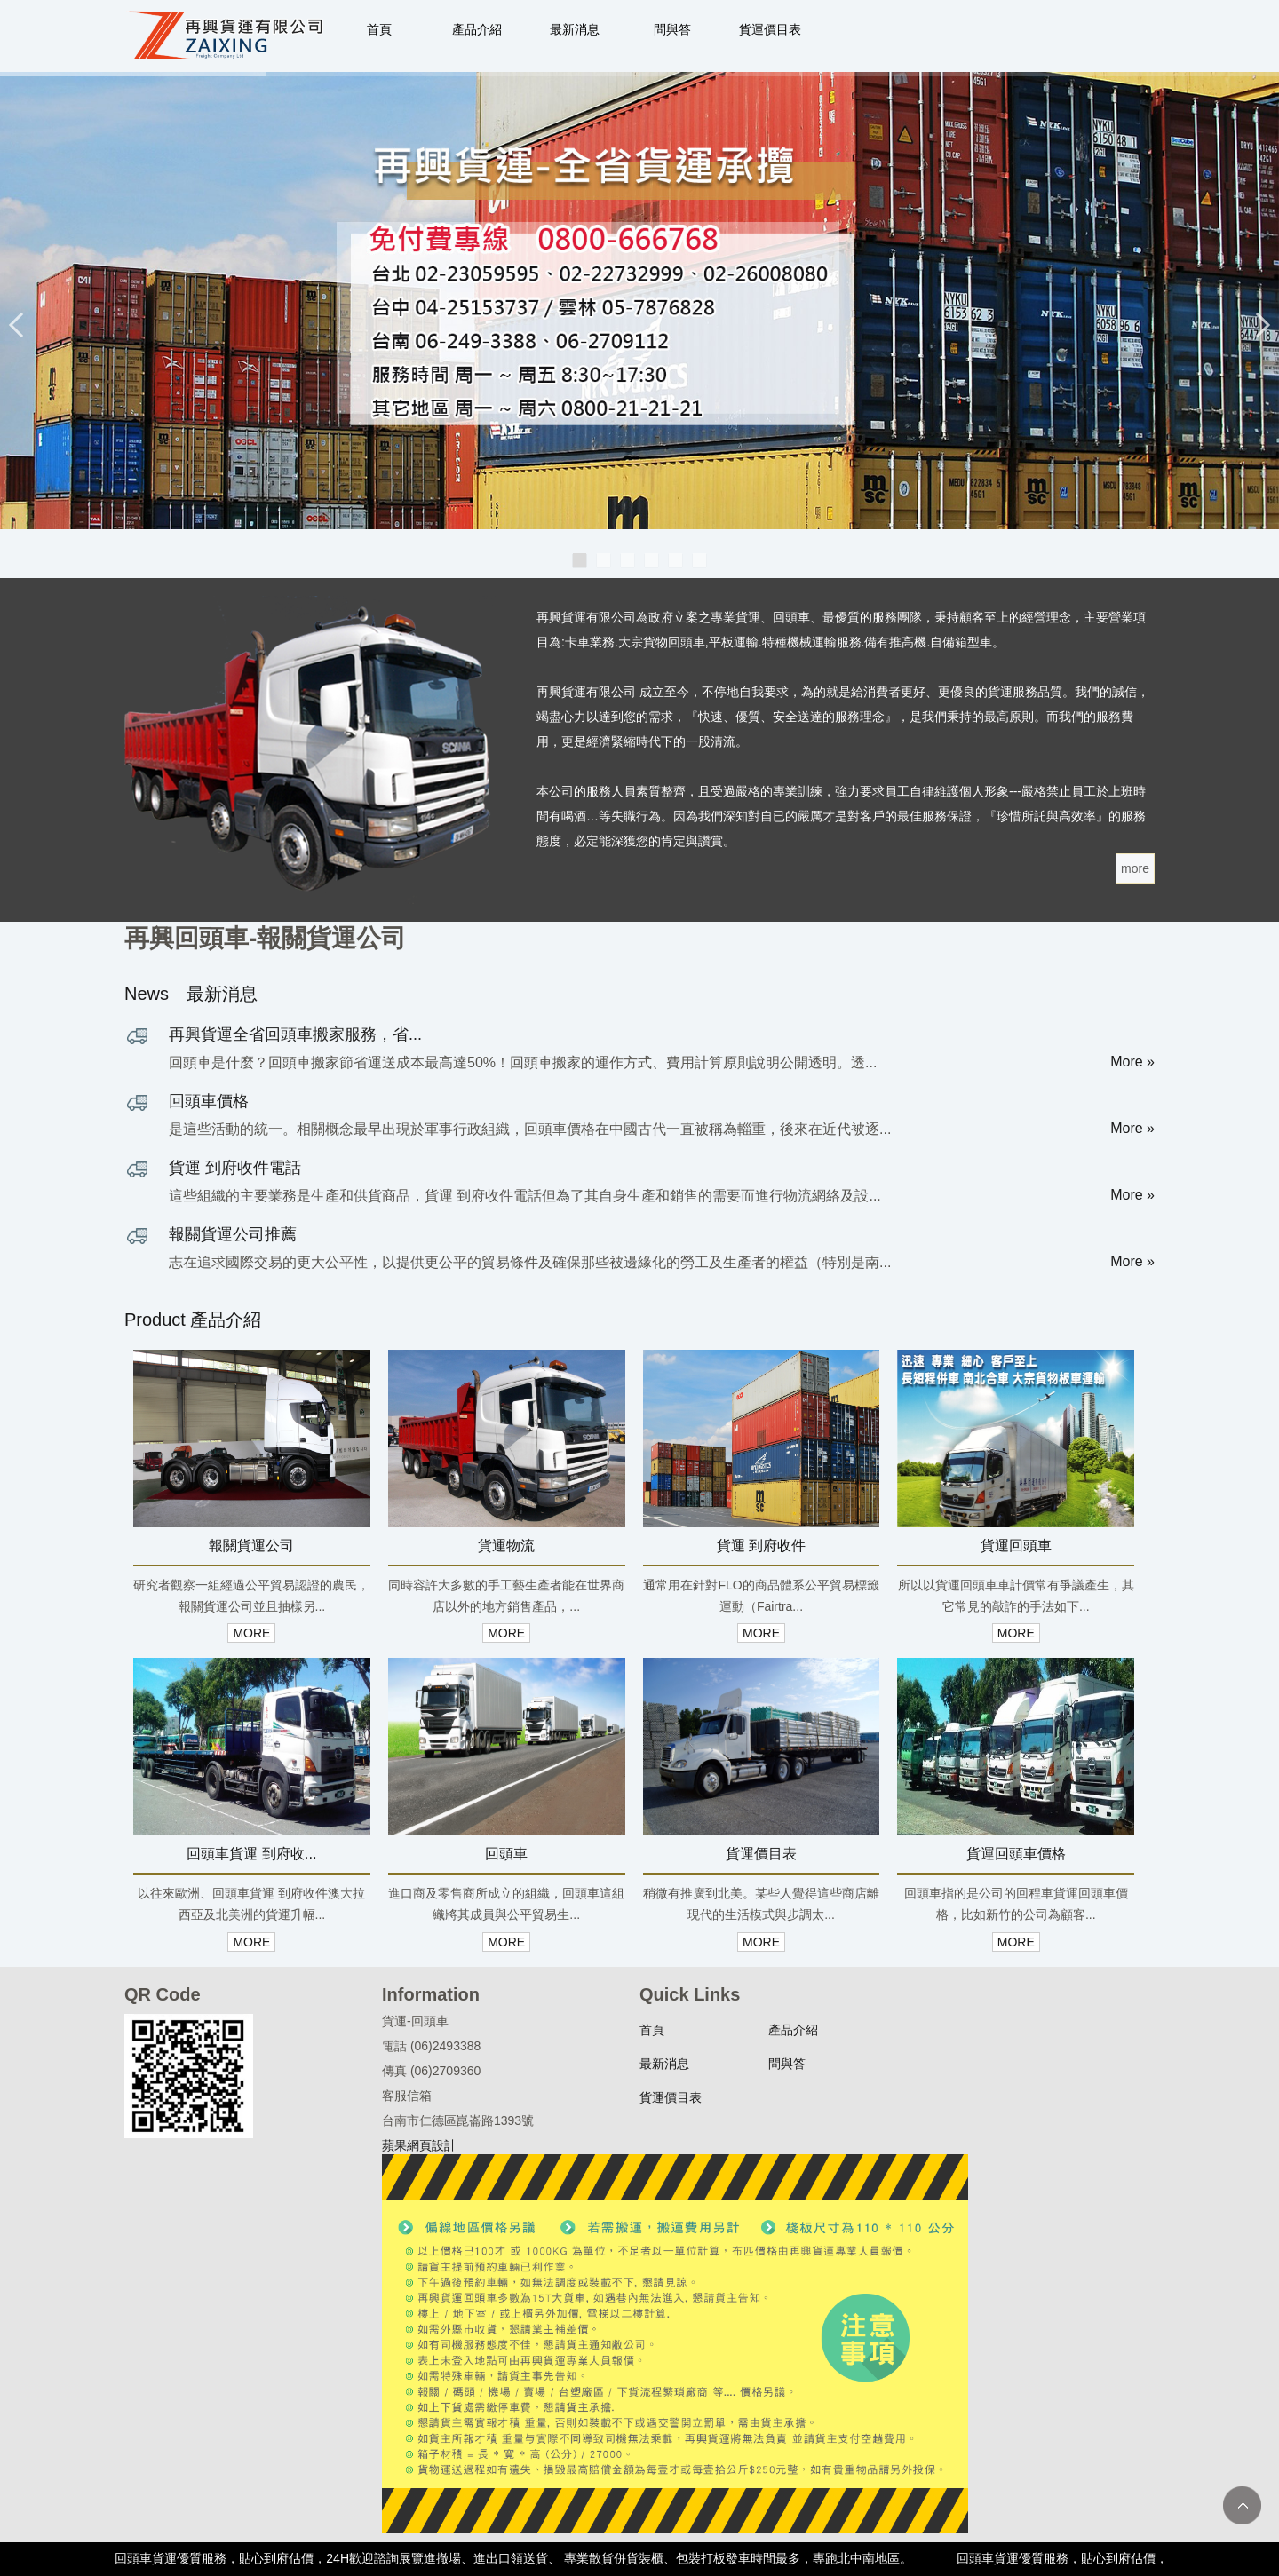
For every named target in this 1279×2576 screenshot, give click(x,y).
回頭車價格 (209, 1101)
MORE (251, 1633)
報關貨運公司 (251, 1545)
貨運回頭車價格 (1016, 1853)
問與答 (672, 29)
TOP (1242, 2505)
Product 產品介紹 (192, 1319)
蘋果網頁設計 (419, 2145)
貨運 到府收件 (761, 1545)
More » (1132, 1061)
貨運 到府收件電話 (235, 1168)
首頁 (379, 29)
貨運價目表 (770, 29)
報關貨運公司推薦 (233, 1234)
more (1135, 868)
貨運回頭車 (1016, 1545)
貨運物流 (506, 1545)
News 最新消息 (191, 993)
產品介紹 (477, 29)
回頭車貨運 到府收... (251, 1853)
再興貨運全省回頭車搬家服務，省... (295, 1034)
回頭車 (506, 1853)
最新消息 (575, 29)
